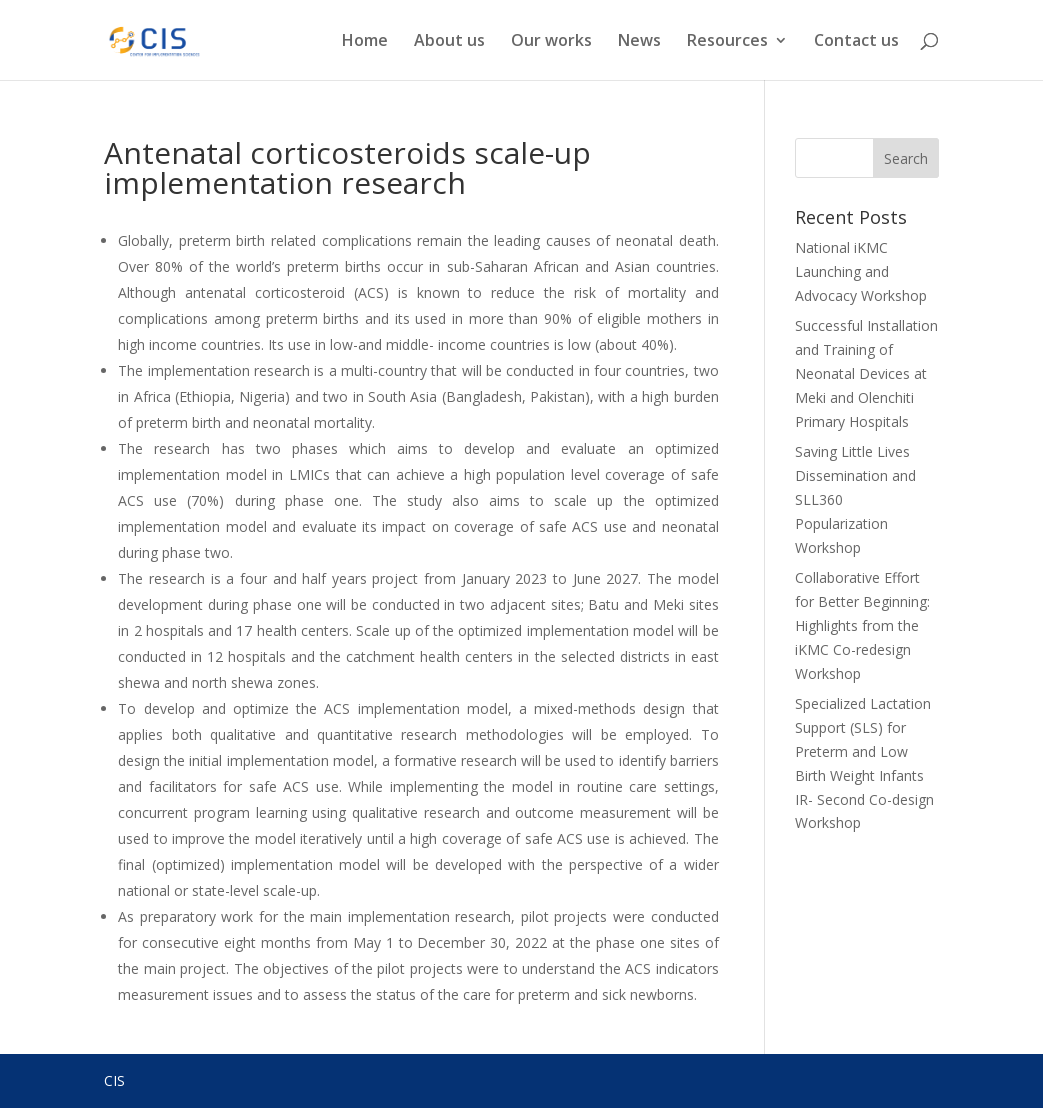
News (639, 42)
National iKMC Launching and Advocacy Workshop (861, 271)
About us (449, 42)
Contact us (856, 42)
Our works (551, 42)
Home (365, 42)
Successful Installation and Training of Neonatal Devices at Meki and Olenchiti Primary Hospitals (866, 373)
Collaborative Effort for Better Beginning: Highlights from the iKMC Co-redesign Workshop (862, 625)
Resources (727, 42)
